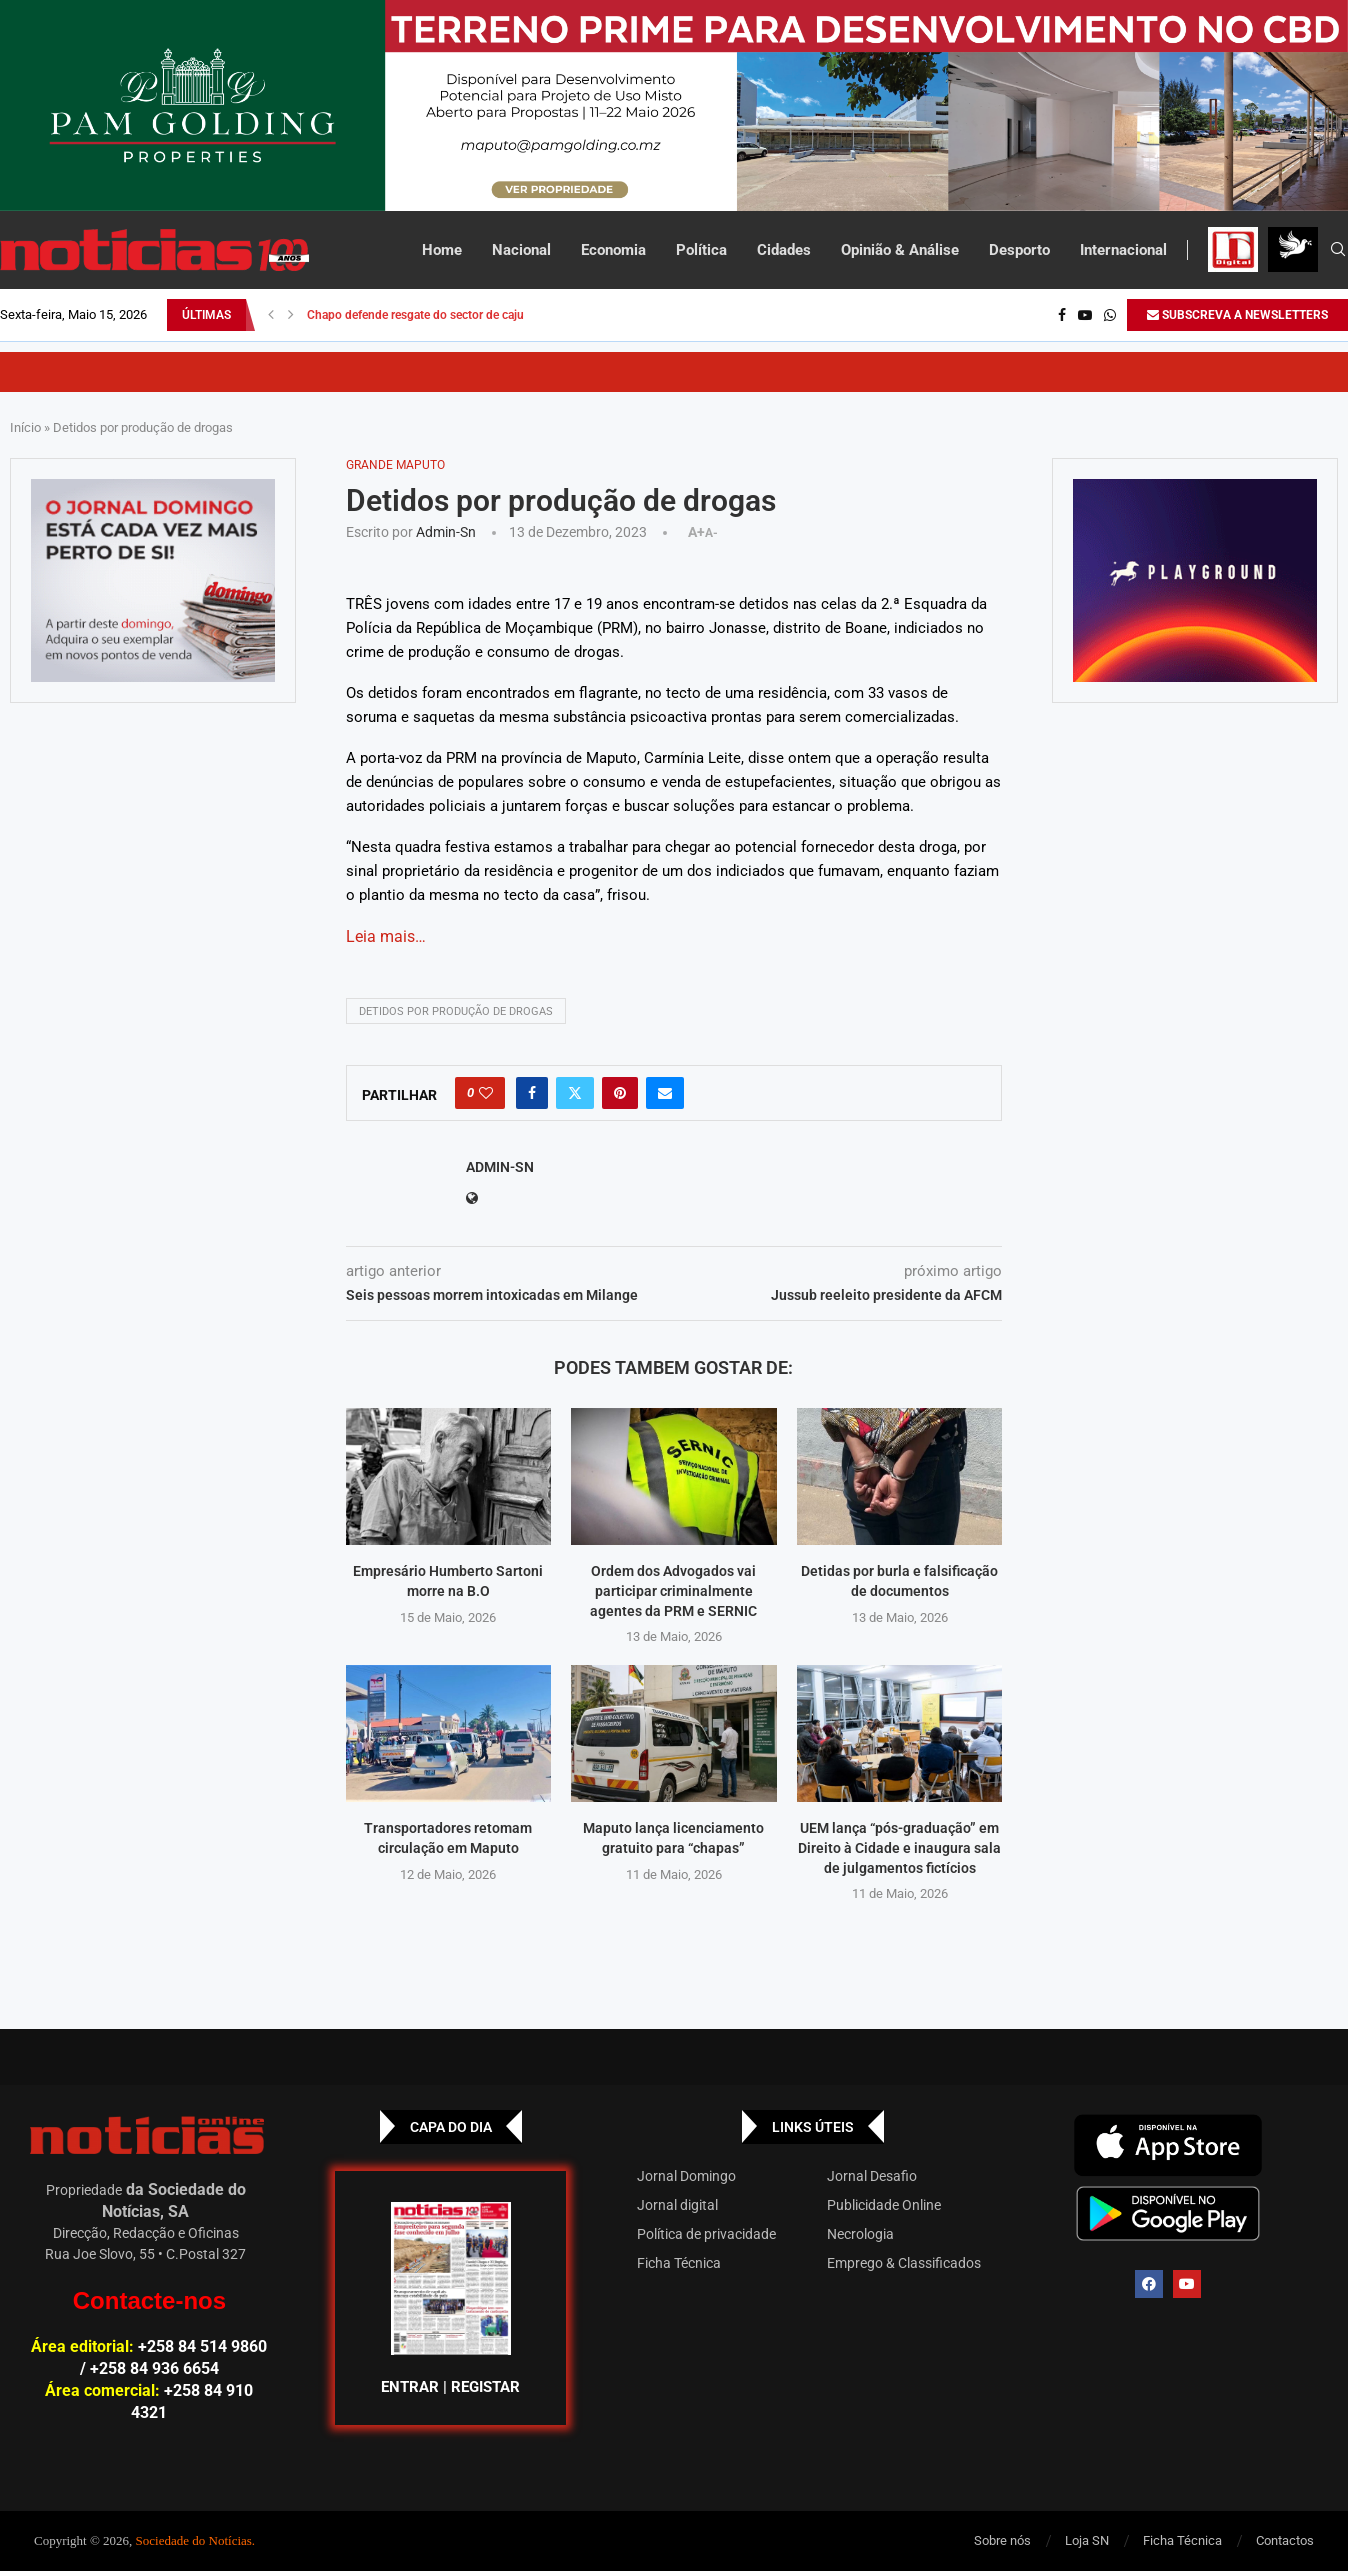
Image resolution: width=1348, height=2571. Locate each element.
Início (25, 427)
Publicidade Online (884, 2205)
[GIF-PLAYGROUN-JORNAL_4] (1195, 580)
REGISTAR (485, 2387)
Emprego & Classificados (904, 2263)
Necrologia (860, 2234)
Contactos (1285, 2540)
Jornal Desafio (872, 2176)
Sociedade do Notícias (194, 2540)
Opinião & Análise (900, 250)
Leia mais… (386, 936)
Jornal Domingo (686, 2176)
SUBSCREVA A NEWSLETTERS (1237, 315)
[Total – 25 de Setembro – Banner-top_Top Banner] (674, 105)
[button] (271, 315)
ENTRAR (410, 2387)
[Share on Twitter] (575, 1093)
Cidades (784, 250)
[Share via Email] (665, 1093)
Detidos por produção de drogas (456, 1011)
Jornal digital (677, 2205)
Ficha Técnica (679, 2263)
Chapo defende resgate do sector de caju (415, 315)
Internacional (1123, 250)
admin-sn (446, 532)
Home (442, 250)
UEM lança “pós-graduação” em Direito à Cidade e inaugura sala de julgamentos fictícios (899, 1847)
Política (701, 250)
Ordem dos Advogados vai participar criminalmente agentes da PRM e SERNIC (673, 1590)
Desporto (1019, 250)
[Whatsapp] (1110, 315)
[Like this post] (486, 1093)
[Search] (1338, 250)
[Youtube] (1085, 315)
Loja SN (1087, 2540)
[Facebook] (1062, 315)
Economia (613, 250)
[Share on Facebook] (532, 1093)
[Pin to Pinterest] (620, 1093)
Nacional (521, 250)
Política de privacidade (706, 2234)
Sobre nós (1002, 2540)
